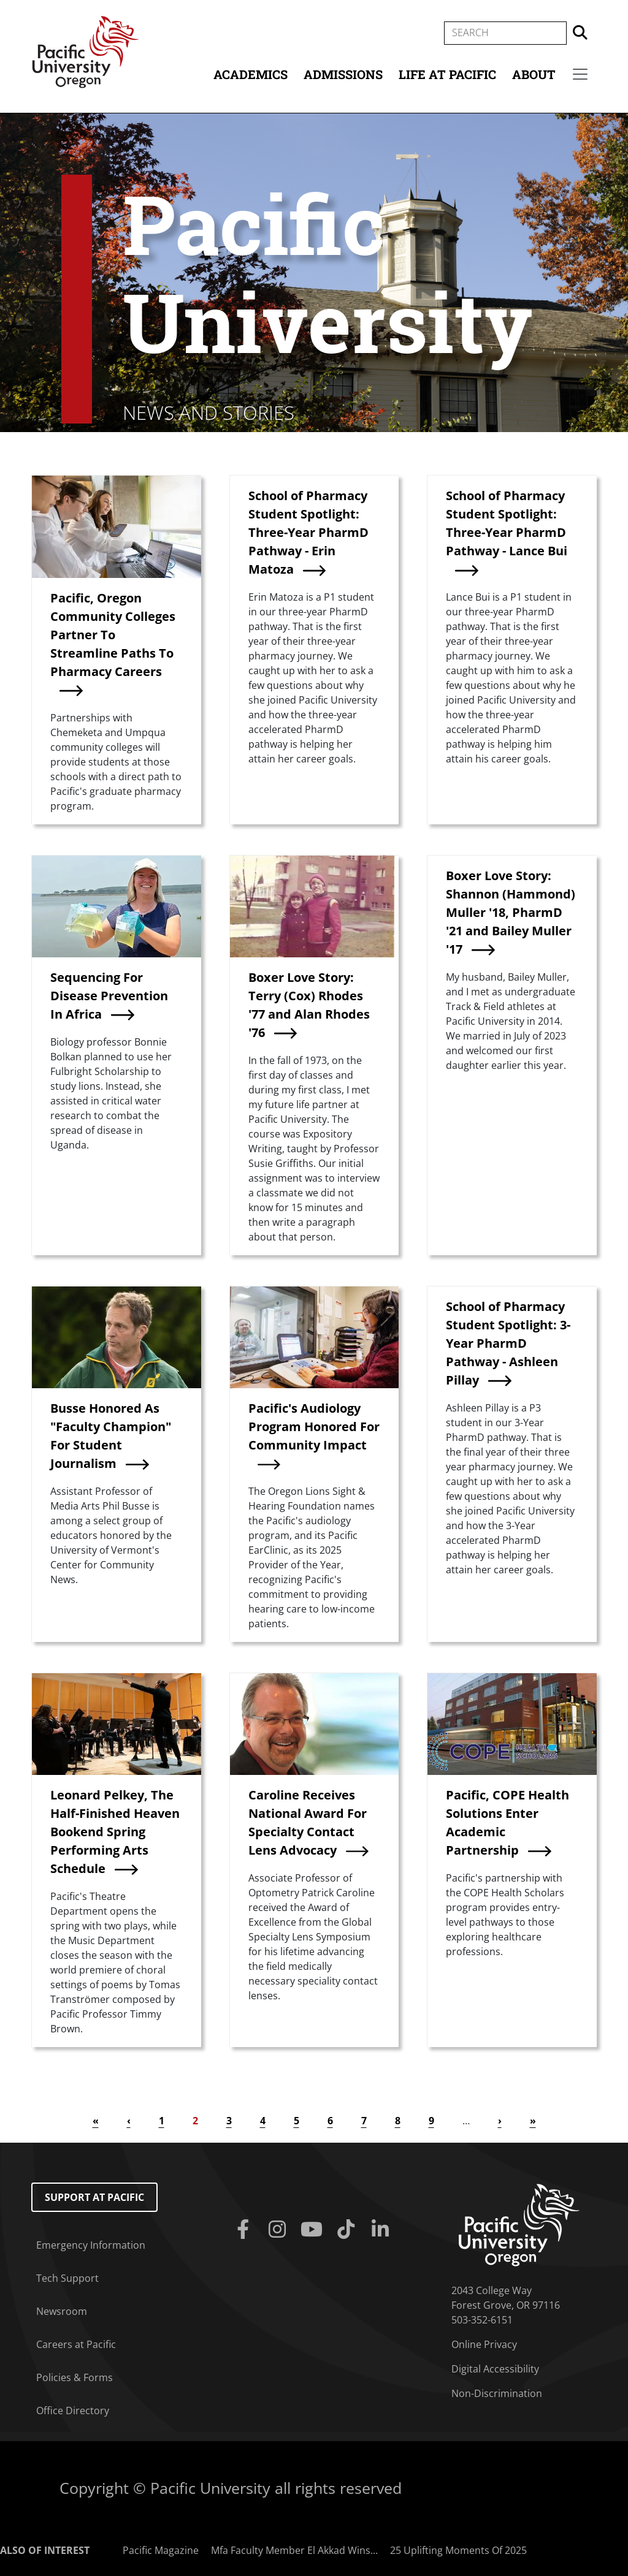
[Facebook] (245, 2229)
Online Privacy (484, 2344)
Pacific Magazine (161, 2550)
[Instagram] (280, 2229)
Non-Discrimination (496, 2393)
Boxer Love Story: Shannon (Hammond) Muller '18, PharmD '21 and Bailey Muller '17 (510, 912)
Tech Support (67, 2278)
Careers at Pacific (76, 2344)
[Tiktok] (348, 2229)
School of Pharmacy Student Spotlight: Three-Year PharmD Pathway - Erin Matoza (308, 532)
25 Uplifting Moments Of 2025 (458, 2550)
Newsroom (61, 2311)
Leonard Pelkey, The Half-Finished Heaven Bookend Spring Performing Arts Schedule (115, 1832)
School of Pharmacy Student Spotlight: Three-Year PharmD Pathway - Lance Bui (506, 523)
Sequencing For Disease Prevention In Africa (109, 995)
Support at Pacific (94, 2197)
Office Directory (72, 2410)
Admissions (343, 74)
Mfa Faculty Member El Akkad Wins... (294, 2550)
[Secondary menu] (580, 74)
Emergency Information (90, 2245)
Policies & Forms (74, 2377)
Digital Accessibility (495, 2369)
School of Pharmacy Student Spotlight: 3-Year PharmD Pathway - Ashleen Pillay (508, 1343)
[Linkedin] (383, 2229)
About (534, 74)
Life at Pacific (447, 74)
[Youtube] (314, 2229)
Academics (250, 74)
